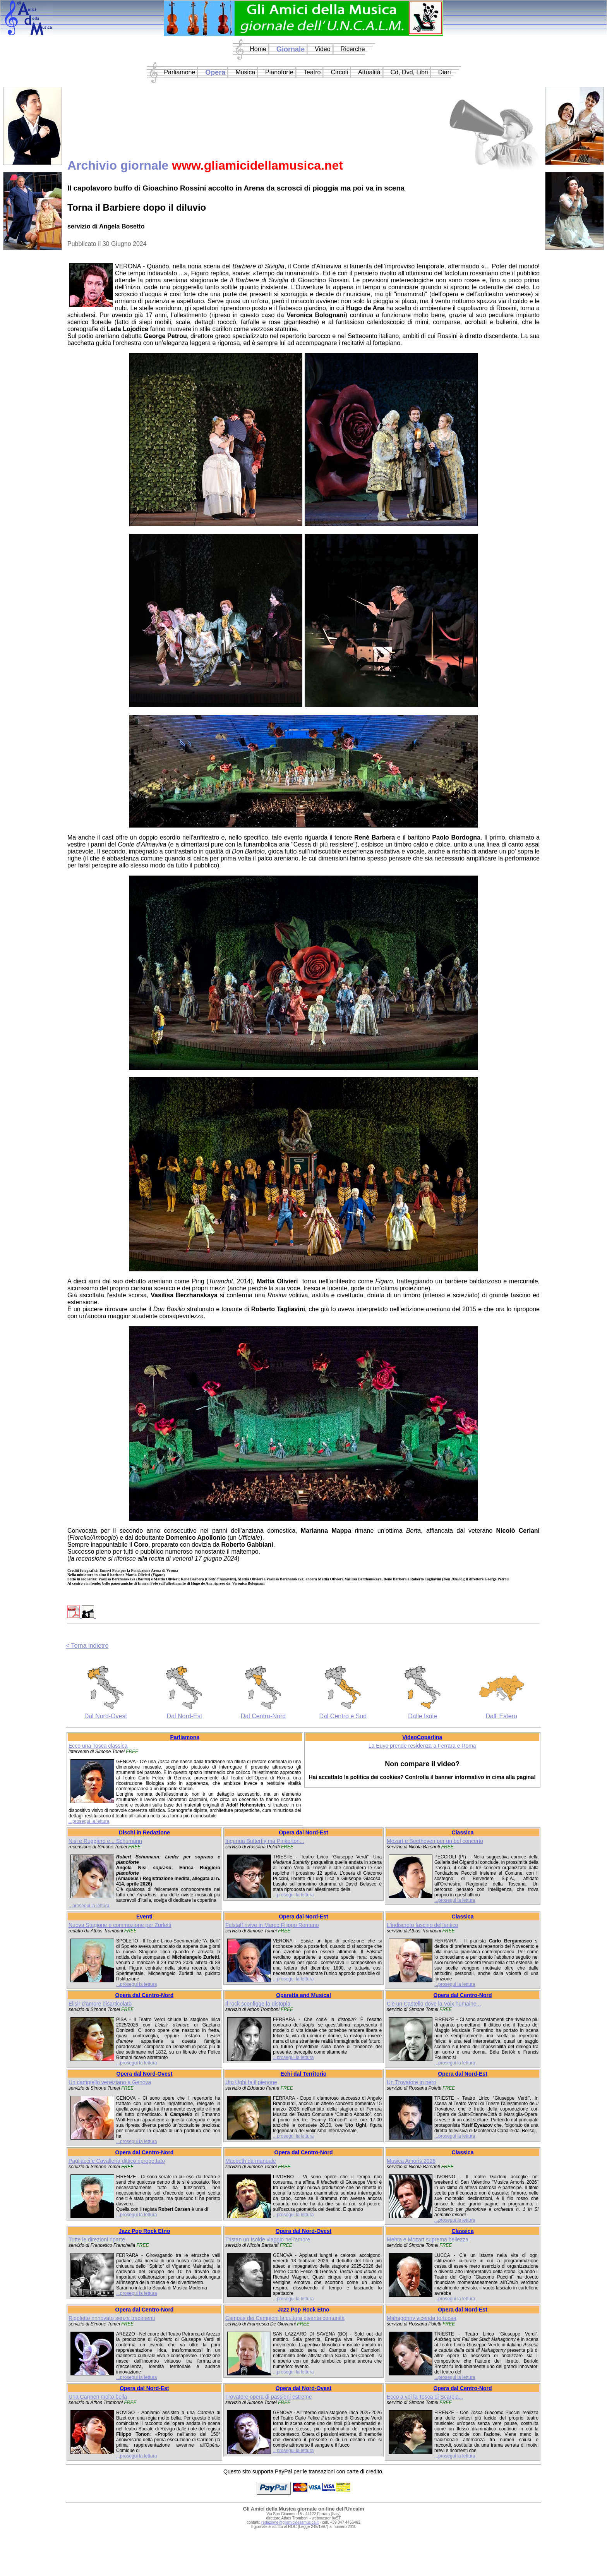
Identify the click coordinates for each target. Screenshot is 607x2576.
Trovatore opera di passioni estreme (268, 2397)
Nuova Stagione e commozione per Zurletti (120, 1925)
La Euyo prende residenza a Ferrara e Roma (422, 1746)
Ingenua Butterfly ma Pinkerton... (264, 1841)
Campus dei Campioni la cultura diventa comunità (285, 2318)
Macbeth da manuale (250, 2161)
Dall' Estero (501, 1716)
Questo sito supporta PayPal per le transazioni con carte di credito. (303, 2471)
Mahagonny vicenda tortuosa (421, 2318)
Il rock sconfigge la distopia (257, 2004)
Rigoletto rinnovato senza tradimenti (112, 2318)
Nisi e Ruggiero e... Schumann (105, 1841)
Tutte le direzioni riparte (97, 2239)
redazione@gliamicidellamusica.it (290, 2522)
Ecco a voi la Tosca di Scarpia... (425, 2397)
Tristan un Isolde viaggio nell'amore (267, 2239)
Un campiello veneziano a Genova (110, 2082)
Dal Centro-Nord (263, 1716)
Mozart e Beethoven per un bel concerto (435, 1841)
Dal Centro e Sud (343, 1716)
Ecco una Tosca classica (98, 1746)
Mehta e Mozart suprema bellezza (427, 2239)
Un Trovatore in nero (411, 2082)
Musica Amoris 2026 (411, 2161)
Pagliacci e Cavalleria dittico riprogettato (117, 2161)
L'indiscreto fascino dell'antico (422, 1925)
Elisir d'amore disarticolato (100, 2004)
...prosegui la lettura (89, 1821)
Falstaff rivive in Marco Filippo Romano (272, 1925)
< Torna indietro (87, 1645)
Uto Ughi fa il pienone (251, 2082)
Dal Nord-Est (184, 1716)
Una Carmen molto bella (98, 2397)
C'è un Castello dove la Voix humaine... (434, 2004)
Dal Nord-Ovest (105, 1716)
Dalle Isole (422, 1716)
